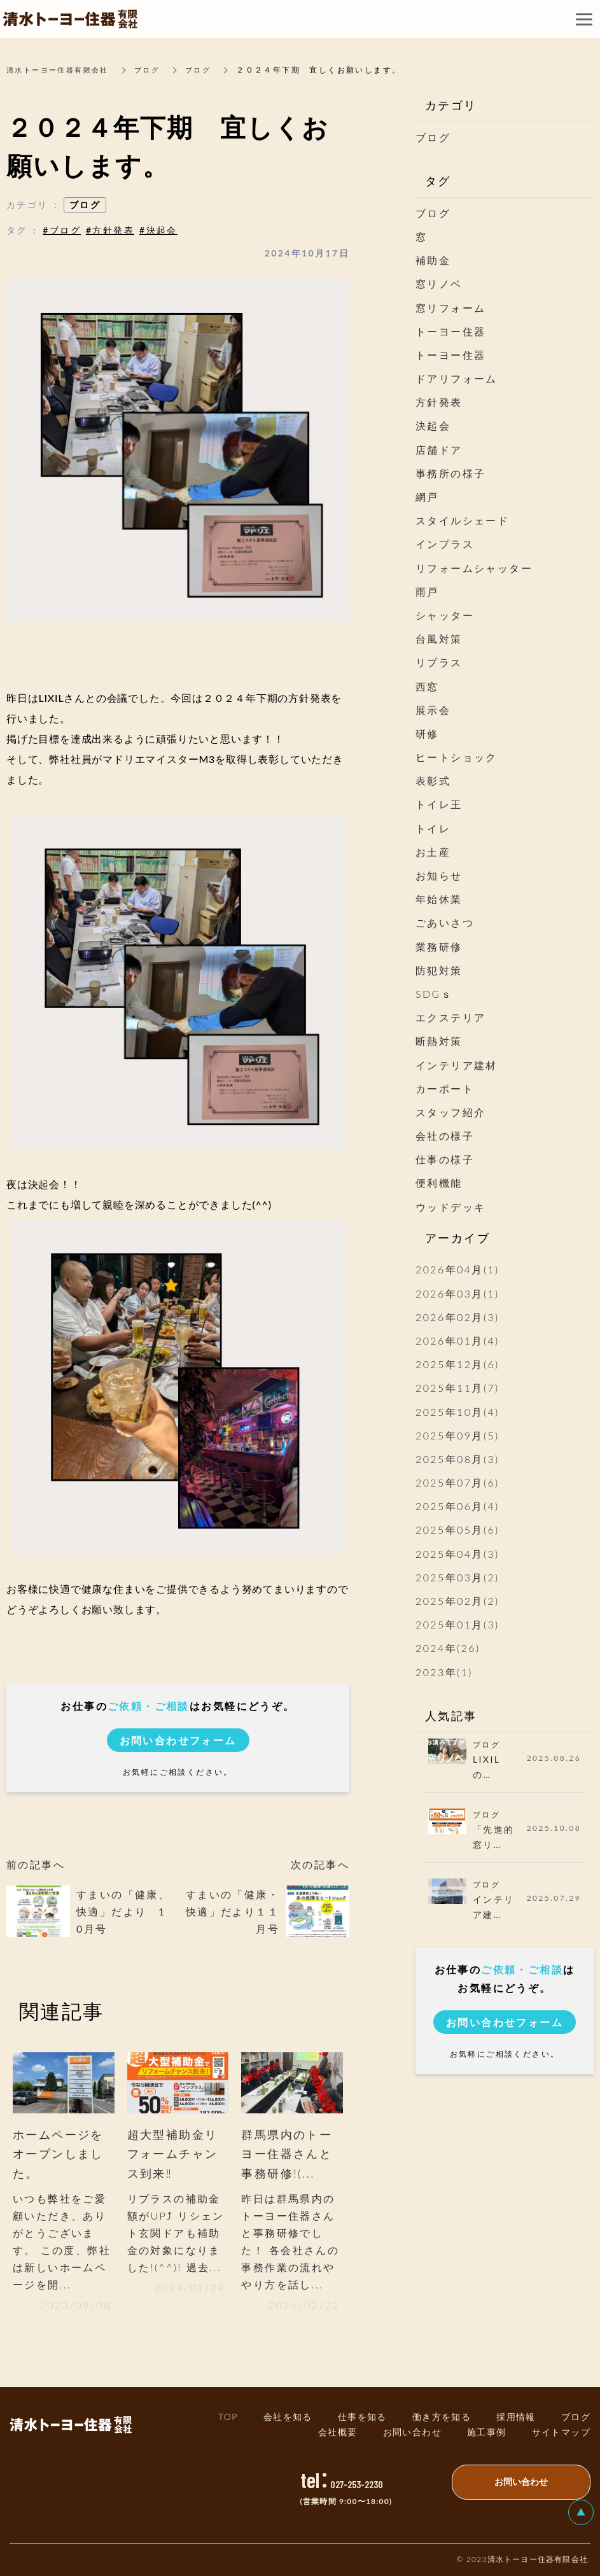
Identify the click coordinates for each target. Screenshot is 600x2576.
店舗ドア (439, 450)
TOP (228, 2416)
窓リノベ (439, 283)
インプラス (444, 544)
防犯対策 (439, 970)
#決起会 (158, 230)
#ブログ (62, 230)
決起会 (432, 425)
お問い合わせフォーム (178, 1740)
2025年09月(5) (457, 1435)
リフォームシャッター (474, 568)
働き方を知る (441, 2416)
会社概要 (338, 2431)
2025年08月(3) (457, 1459)
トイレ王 (439, 804)
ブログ (155, 69)
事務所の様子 (450, 473)
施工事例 (486, 2431)
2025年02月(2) (457, 1601)
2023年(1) (444, 1672)
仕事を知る (362, 2416)
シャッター (444, 615)
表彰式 (432, 780)
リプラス (439, 662)
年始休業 (439, 899)
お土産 (432, 852)
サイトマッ (561, 2431)
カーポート (444, 1088)
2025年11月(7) (457, 1388)
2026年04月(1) (457, 1269)
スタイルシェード (462, 520)
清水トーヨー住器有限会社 (61, 69)
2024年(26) (447, 1648)
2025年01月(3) (457, 1624)
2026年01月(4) (457, 1340)
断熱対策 (439, 1041)
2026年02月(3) (457, 1317)
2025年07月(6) (457, 1482)
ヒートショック (456, 757)
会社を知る (287, 2416)
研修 (427, 733)
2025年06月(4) (457, 1506)
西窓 (427, 686)
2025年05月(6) (457, 1529)
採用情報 (516, 2416)
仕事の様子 (444, 1159)
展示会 (432, 710)
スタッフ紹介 (450, 1112)
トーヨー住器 (450, 331)
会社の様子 (444, 1136)
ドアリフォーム (456, 378)
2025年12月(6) (457, 1364)
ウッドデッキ (450, 1207)
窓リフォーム (450, 308)
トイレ (432, 828)
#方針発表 (110, 230)
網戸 (427, 497)
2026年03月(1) (457, 1293)
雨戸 (427, 591)
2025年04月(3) (457, 1554)
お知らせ (439, 875)
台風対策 (439, 639)
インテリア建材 (456, 1065)
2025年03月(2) (457, 1577)
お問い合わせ (412, 2431)
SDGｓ (433, 994)
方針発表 (439, 402)
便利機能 (439, 1183)
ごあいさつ (444, 922)
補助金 (432, 260)
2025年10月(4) (457, 1412)
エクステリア (450, 1017)
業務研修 (439, 947)
